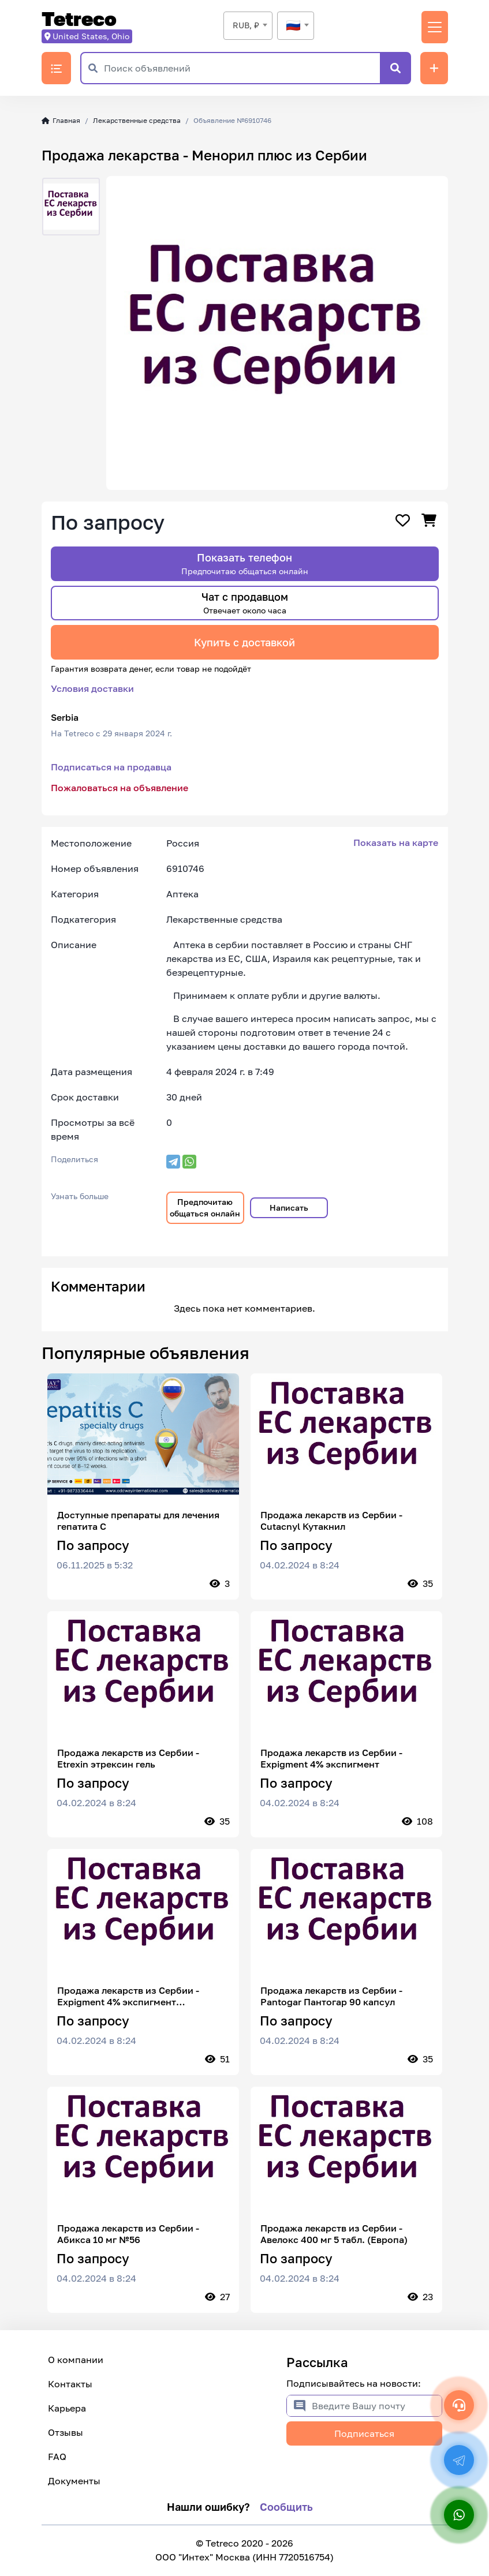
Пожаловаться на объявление (119, 787)
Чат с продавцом (244, 602)
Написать (289, 1207)
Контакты (70, 2384)
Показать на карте (395, 842)
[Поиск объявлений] (242, 68)
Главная (61, 120)
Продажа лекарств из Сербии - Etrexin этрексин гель (128, 1758)
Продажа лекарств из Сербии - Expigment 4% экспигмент (331, 1758)
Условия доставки (92, 688)
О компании (75, 2359)
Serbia (65, 717)
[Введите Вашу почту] (377, 2405)
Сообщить (286, 2506)
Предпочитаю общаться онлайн (205, 1207)
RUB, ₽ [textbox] (246, 25)
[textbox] (295, 25)
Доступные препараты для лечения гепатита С (138, 1520)
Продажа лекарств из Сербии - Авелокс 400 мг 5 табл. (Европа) (334, 2233)
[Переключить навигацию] (434, 27)
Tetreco (79, 19)
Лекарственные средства (137, 120)
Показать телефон (244, 563)
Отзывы (65, 2432)
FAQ (57, 2456)
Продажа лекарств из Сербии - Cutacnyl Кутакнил (331, 1520)
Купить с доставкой (244, 642)
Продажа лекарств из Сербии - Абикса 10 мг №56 (128, 2233)
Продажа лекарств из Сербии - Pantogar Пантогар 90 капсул (331, 1996)
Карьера (67, 2408)
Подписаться (364, 2433)
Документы (74, 2481)
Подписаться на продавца (111, 767)
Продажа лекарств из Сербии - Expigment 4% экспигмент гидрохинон (128, 1996)
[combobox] (248, 26)
